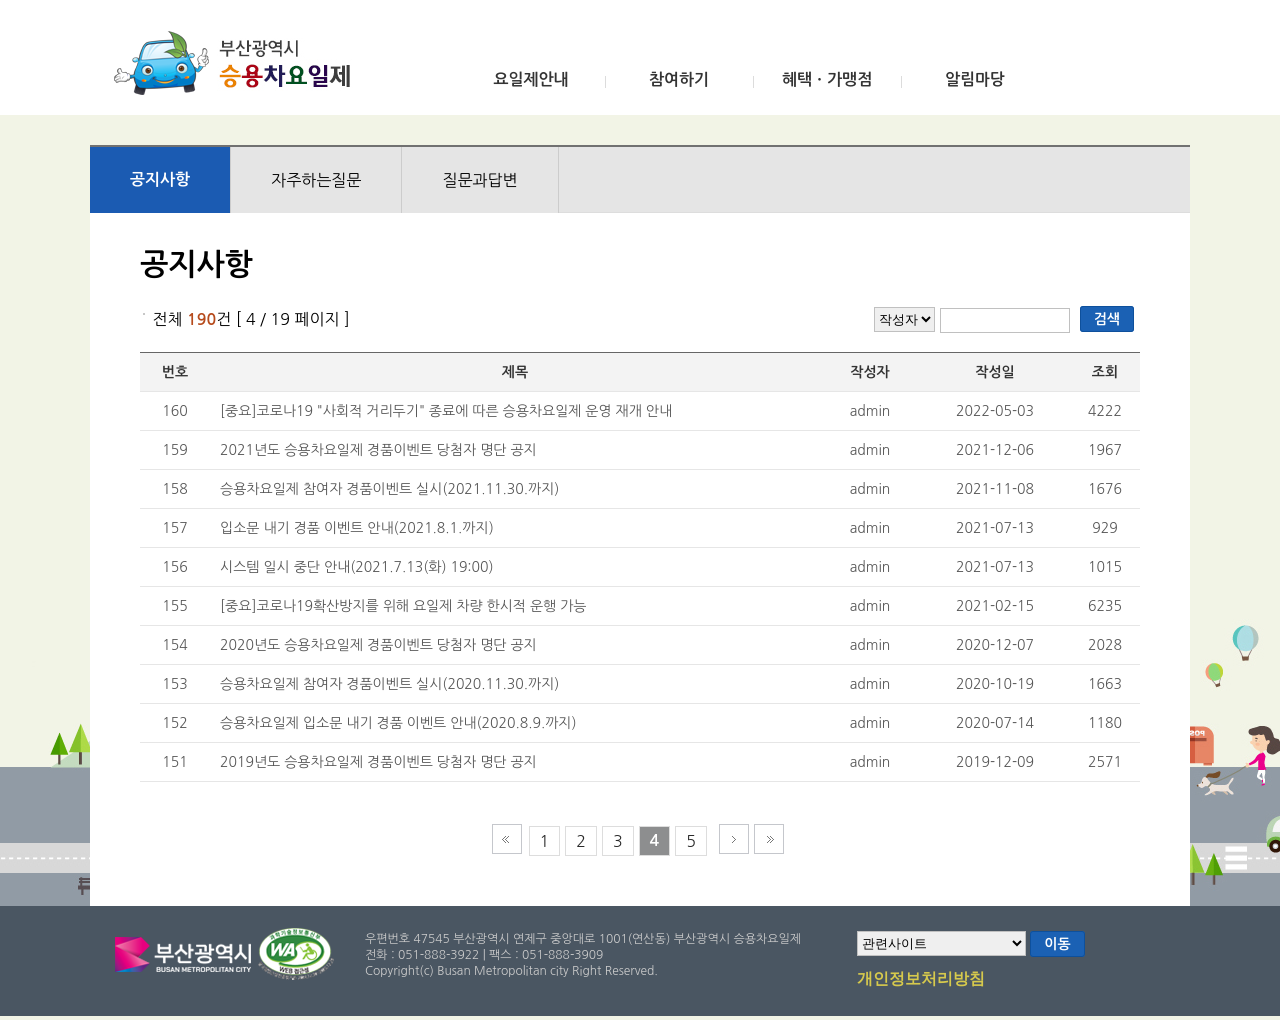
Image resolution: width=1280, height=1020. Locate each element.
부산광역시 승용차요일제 (238, 63)
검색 (1107, 319)
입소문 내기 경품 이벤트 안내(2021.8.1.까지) (357, 528)
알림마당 (975, 79)
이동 (1057, 944)
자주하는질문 (316, 180)
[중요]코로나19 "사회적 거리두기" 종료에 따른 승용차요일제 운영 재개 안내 (446, 411)
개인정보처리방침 (921, 980)
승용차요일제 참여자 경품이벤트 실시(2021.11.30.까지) (389, 489)
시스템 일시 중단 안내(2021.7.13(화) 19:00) (357, 567)
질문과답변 (479, 180)
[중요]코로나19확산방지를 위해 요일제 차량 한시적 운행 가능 (403, 606)
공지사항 (160, 179)
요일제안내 (530, 79)
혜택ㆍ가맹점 (827, 79)
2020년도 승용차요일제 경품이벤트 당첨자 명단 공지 (378, 645)
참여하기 (679, 79)
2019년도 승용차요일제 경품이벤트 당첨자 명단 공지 (378, 762)
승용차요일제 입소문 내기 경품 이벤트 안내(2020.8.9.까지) (398, 723)
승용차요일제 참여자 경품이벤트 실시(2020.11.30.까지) (389, 684)
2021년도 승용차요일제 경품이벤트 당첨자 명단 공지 (378, 450)
